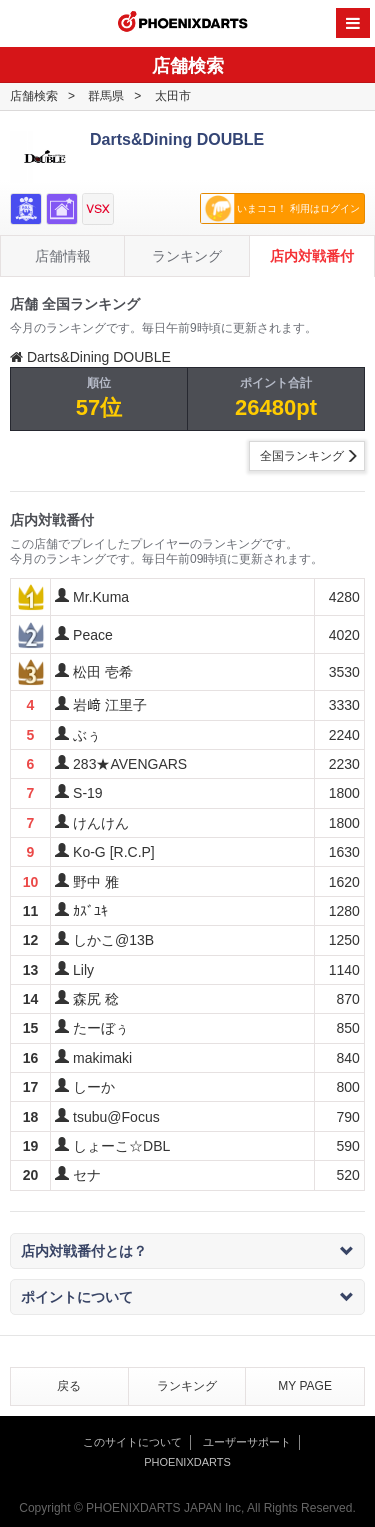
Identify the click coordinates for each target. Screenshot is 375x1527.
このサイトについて (132, 1442)
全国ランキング (302, 456)
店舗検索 (34, 96)
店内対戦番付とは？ (187, 1251)
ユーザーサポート (247, 1442)
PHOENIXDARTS (183, 24)
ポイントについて (187, 1297)
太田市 (173, 96)
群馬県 (106, 96)
